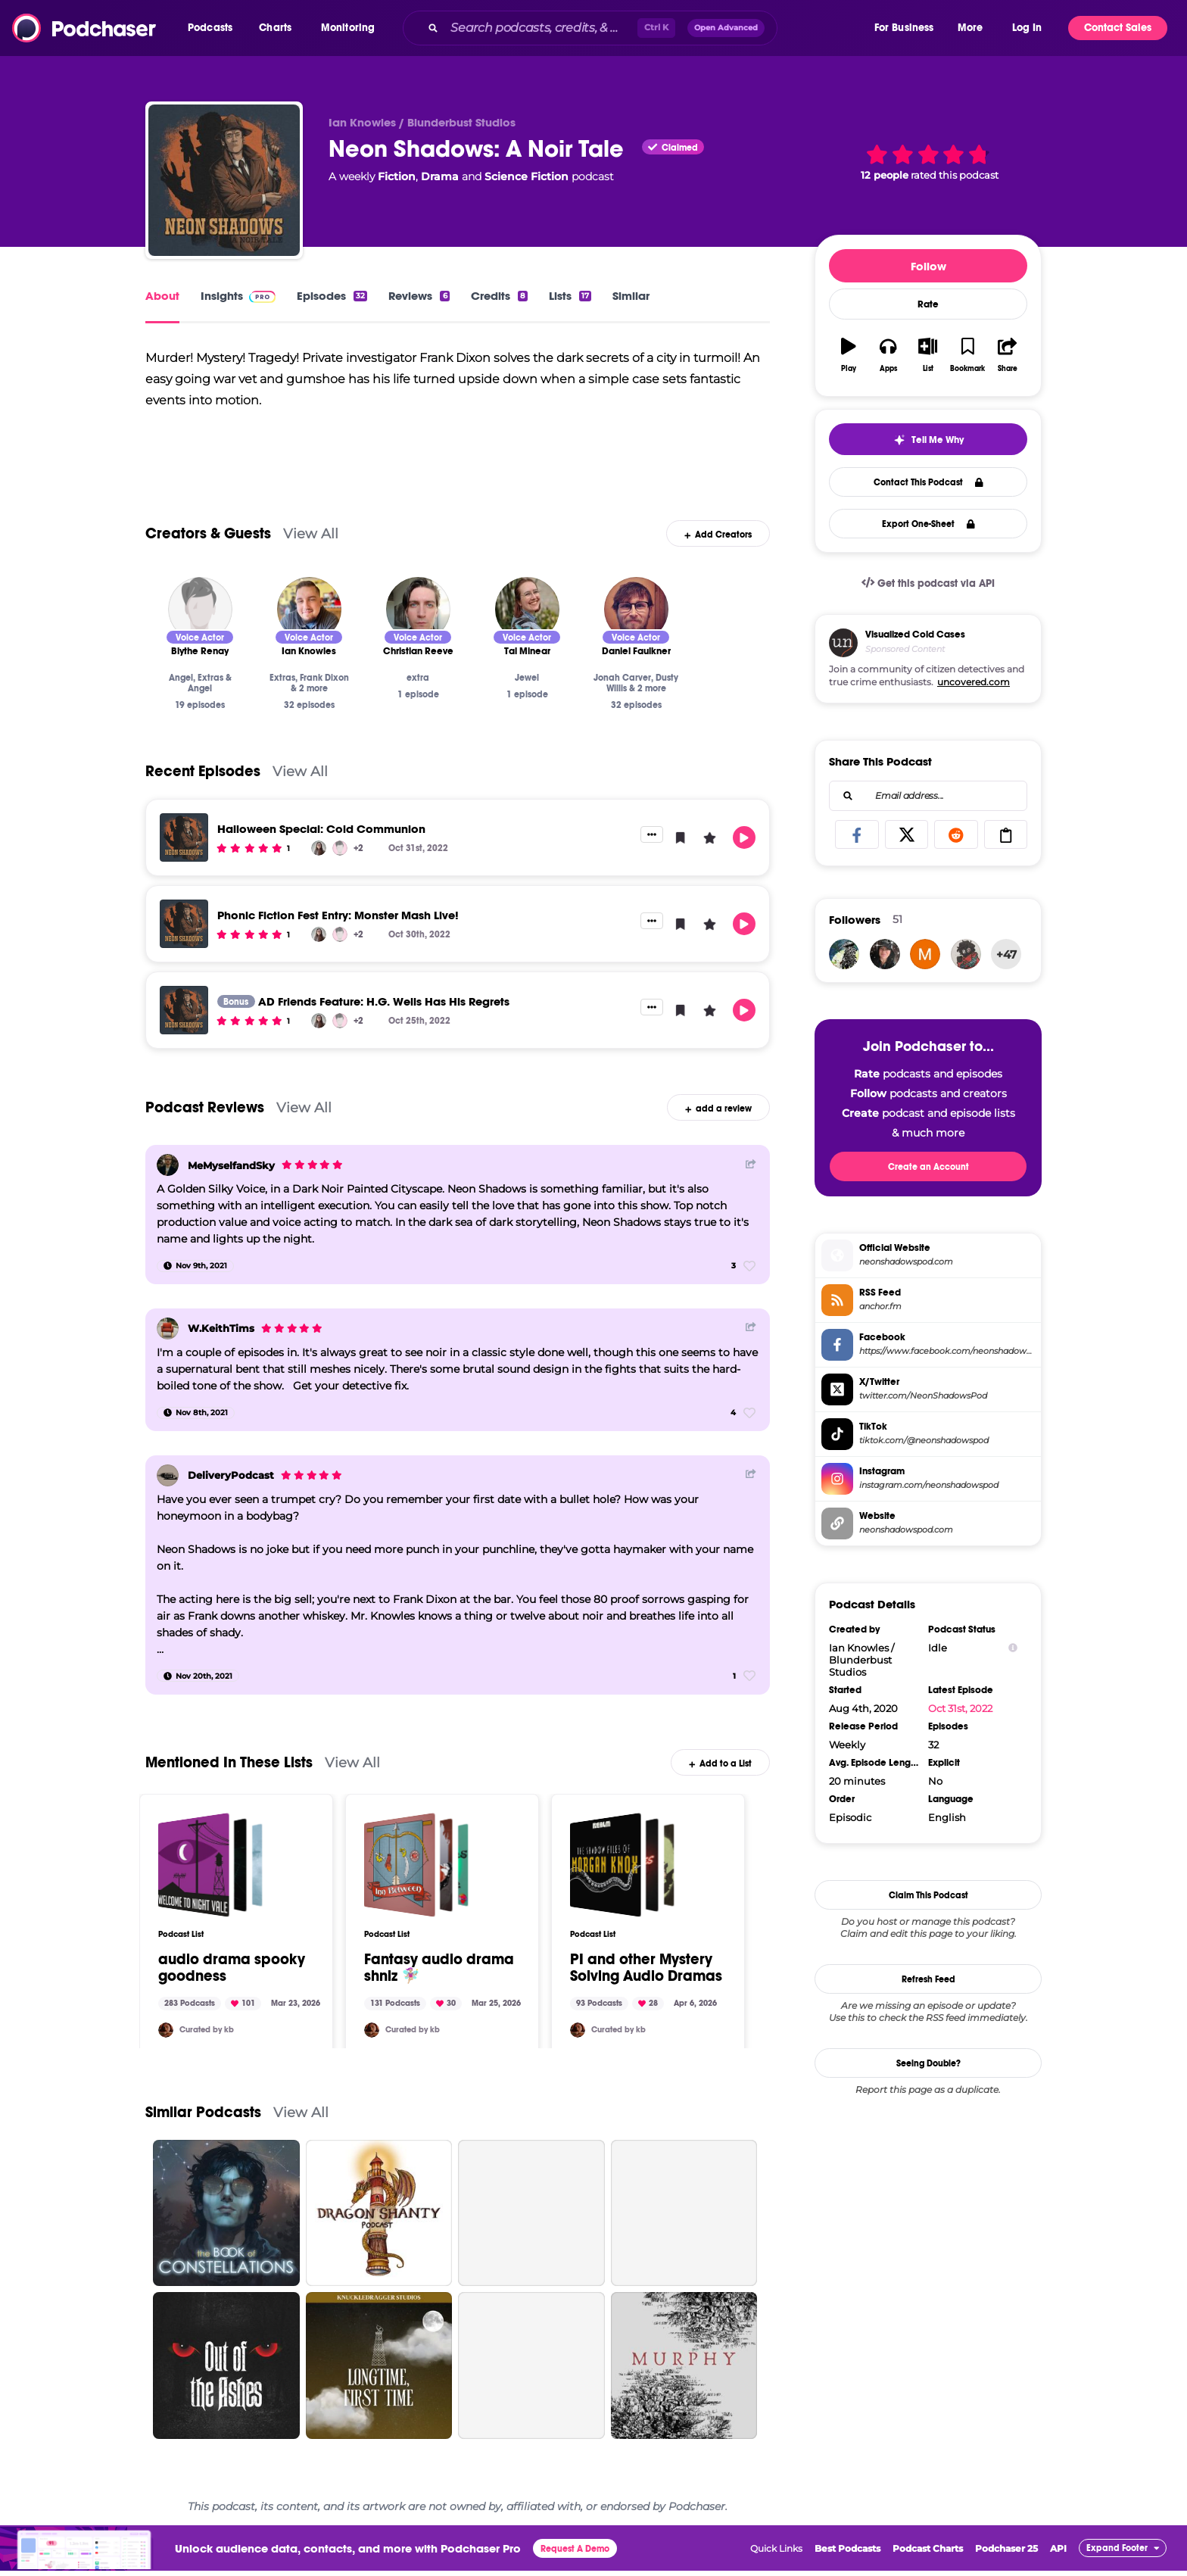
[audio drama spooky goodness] (210, 1885)
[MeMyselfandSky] (168, 1186)
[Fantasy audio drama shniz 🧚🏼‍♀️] (416, 1885)
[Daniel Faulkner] (636, 629)
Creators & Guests (208, 553)
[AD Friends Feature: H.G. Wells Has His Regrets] (184, 1030)
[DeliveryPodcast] (168, 1496)
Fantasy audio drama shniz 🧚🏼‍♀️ (439, 1988)
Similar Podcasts (203, 2132)
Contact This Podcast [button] (928, 482)
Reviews (418, 295)
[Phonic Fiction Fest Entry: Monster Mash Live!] (184, 944)
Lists (570, 295)
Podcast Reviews (204, 1127)
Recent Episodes (202, 791)
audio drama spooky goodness (231, 1988)
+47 (1006, 954)
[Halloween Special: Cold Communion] (184, 858)
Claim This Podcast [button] (928, 1895)
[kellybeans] (165, 2050)
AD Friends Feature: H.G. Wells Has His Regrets (383, 1022)
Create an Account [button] (928, 1167)
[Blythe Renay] (200, 629)
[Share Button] (751, 1184)
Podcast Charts (928, 2568)
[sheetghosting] (844, 954)
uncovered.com (973, 682)
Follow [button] (928, 266)
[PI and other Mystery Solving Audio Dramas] (622, 1885)
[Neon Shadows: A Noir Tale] (224, 180)
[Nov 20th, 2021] (198, 1697)
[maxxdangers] (925, 954)
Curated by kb (206, 2051)
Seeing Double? (928, 2063)
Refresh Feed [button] (928, 1979)
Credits (499, 295)
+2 (358, 868)
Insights (238, 295)
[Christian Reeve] (418, 629)
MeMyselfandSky (231, 1186)
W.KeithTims (221, 1349)
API (1058, 2568)
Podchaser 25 (1006, 2568)
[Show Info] (1012, 1648)
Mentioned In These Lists (229, 1782)
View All (310, 554)
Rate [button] (928, 304)
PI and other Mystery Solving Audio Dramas (646, 1988)
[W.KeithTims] (168, 1349)
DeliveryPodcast (231, 1496)
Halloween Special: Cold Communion (321, 849)
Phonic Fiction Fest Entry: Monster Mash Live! (338, 935)
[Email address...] (928, 795)
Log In (1027, 27)
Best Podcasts (847, 2568)
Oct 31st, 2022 (960, 1708)
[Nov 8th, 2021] (196, 1433)
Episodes (332, 295)
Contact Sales (1117, 27)
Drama (440, 176)
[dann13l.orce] (966, 954)
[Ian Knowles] (309, 629)
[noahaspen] (885, 954)
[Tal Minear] (527, 629)
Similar (631, 295)
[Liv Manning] (318, 868)
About (162, 295)
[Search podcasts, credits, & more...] (540, 28)
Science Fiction (526, 176)
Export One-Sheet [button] (928, 524)
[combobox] (637, 28)
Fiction (397, 176)
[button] (214, 28)
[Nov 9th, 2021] (195, 1286)
